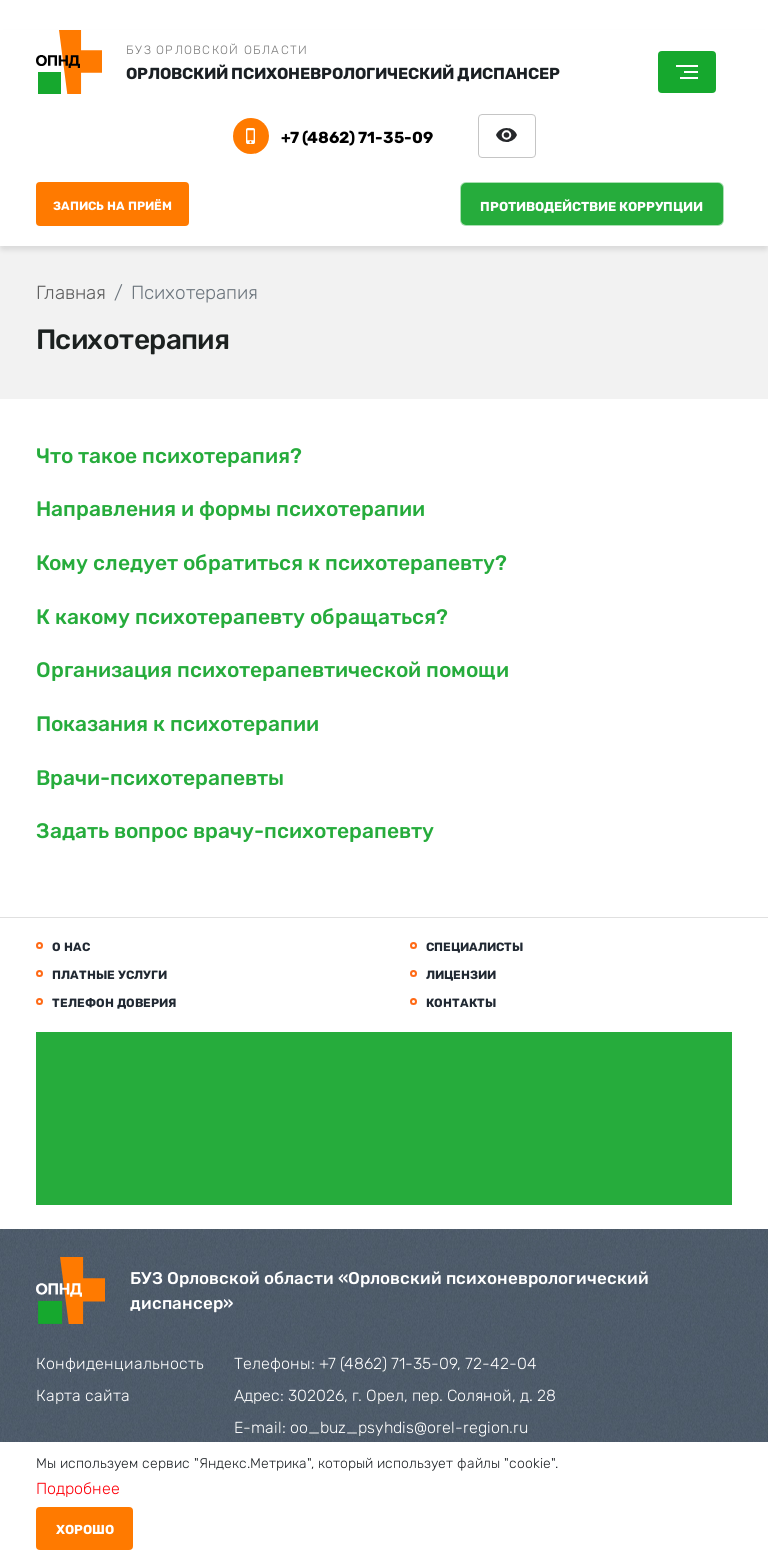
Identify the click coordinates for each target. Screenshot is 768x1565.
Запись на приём (112, 206)
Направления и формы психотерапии (230, 508)
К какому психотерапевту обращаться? (242, 616)
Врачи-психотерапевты (160, 777)
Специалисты (474, 947)
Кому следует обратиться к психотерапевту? (271, 562)
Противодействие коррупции (591, 206)
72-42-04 (501, 1363)
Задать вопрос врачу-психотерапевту (235, 830)
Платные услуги (109, 975)
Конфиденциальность (120, 1363)
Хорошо (85, 1529)
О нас (71, 947)
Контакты (461, 1003)
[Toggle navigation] (687, 72)
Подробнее (78, 1488)
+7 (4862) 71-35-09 (357, 137)
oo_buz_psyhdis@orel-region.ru (409, 1427)
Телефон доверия (114, 1003)
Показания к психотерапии (177, 723)
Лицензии (461, 975)
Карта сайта (83, 1395)
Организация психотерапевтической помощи (272, 669)
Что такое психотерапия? (169, 455)
